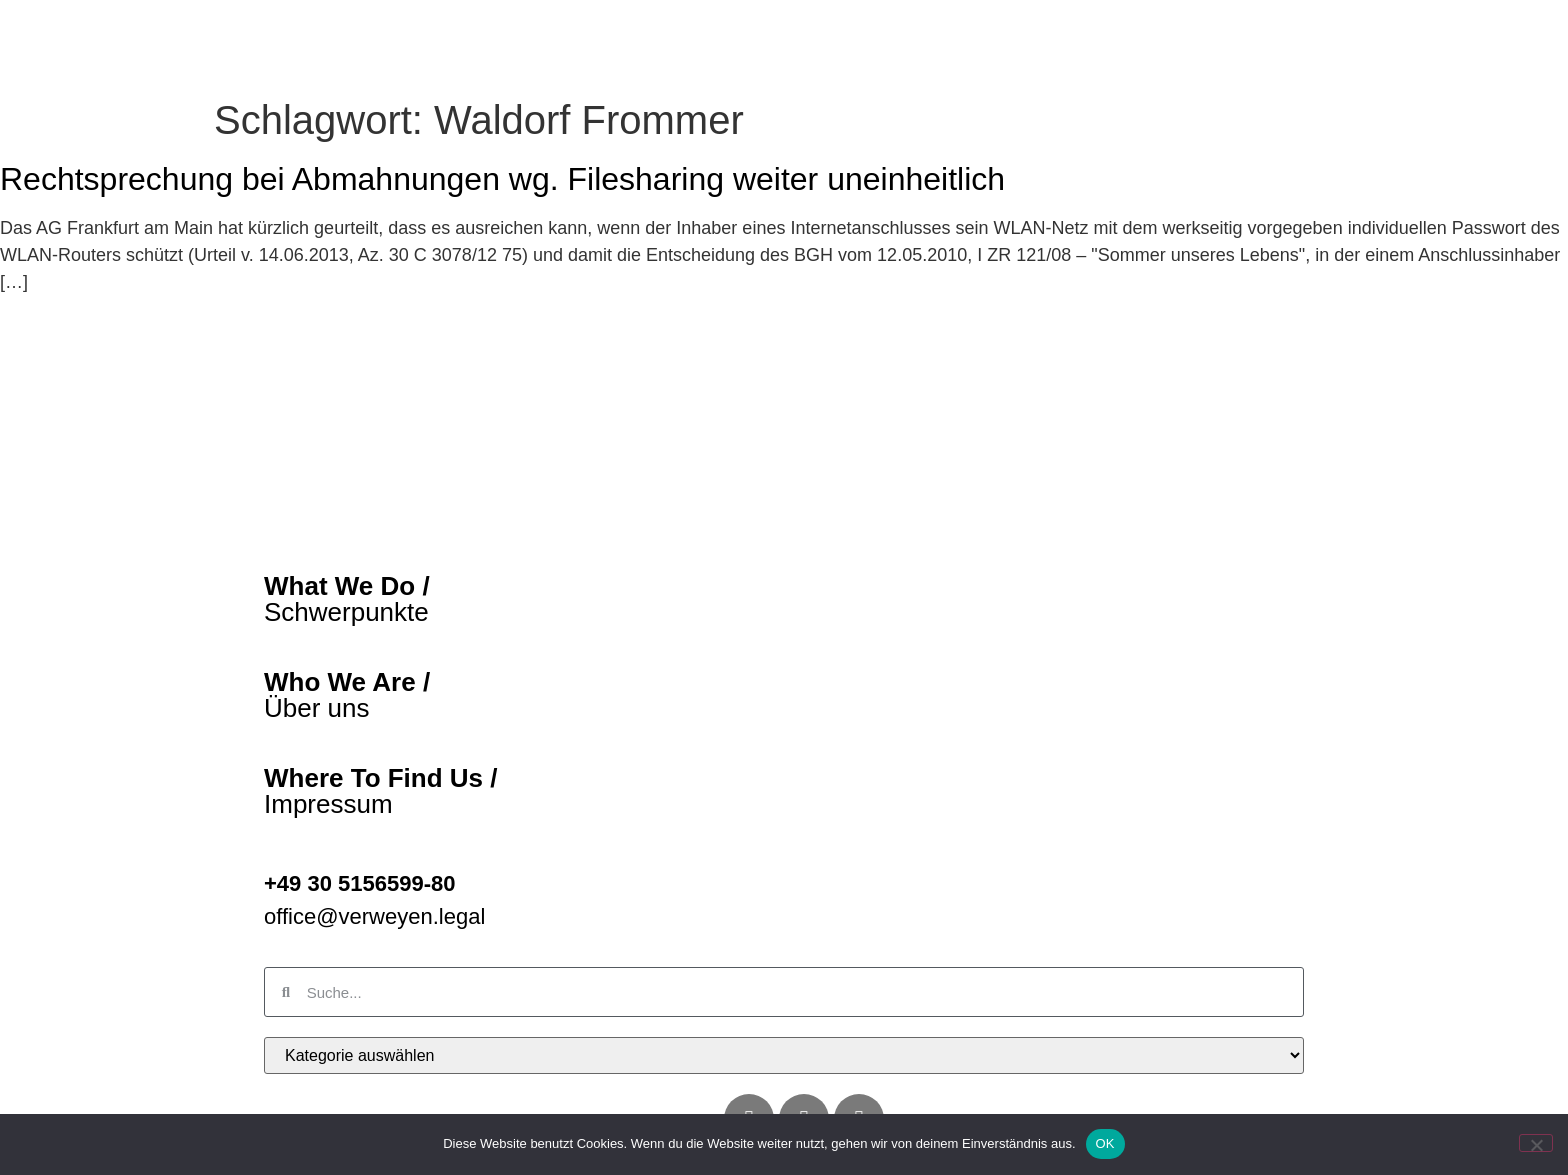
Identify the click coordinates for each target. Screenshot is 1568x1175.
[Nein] (1536, 1143)
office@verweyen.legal (374, 957)
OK (1105, 1143)
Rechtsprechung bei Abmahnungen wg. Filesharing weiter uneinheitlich (502, 221)
